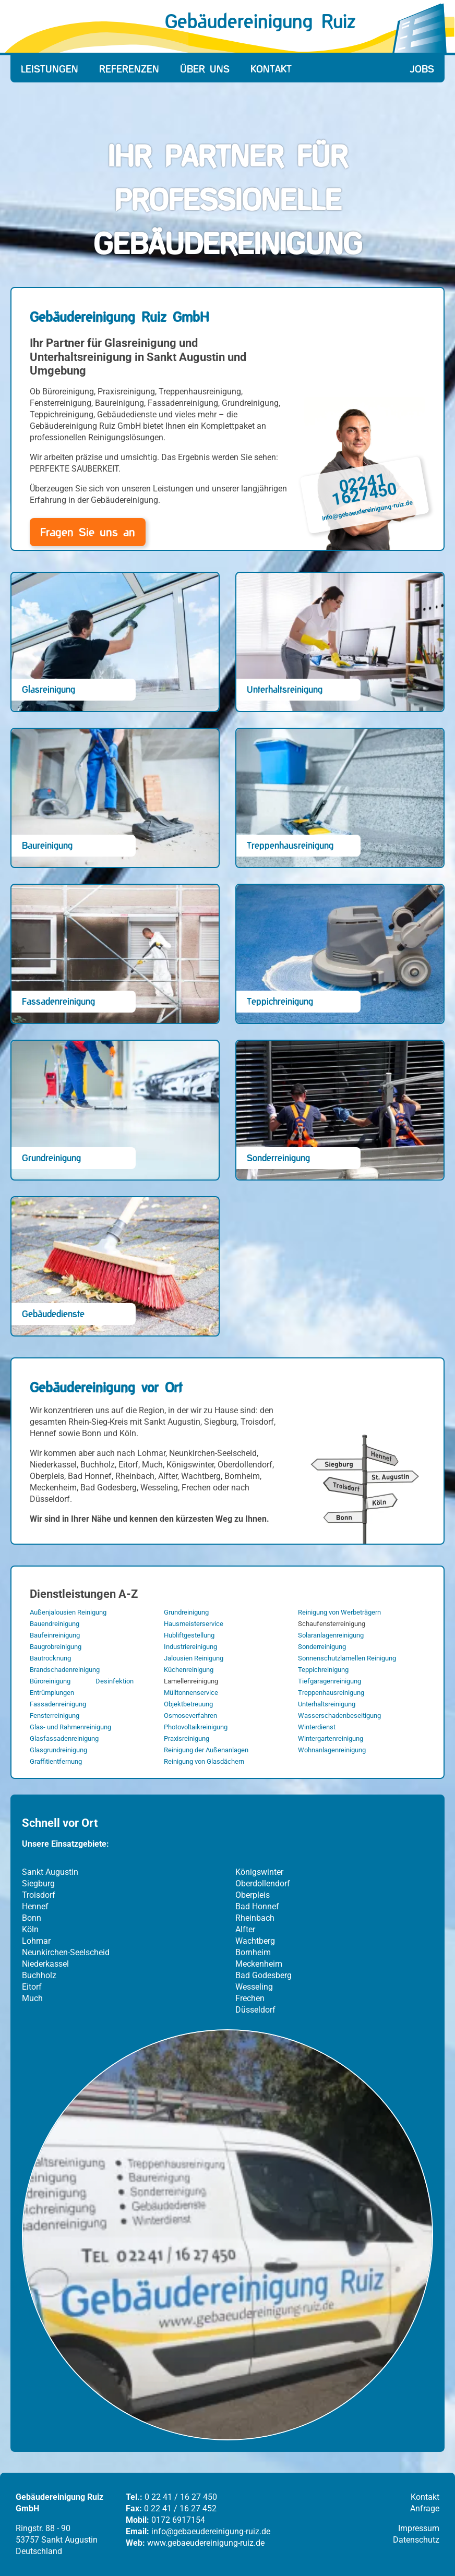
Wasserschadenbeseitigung (339, 1715)
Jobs (422, 69)
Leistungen (49, 69)
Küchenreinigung (188, 1670)
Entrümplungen (52, 1692)
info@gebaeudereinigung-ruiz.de (367, 510)
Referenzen (129, 69)
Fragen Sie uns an (87, 532)
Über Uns (205, 69)
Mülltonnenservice (191, 1692)
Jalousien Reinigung (193, 1658)
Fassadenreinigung (58, 1704)
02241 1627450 (364, 489)
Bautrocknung (50, 1658)
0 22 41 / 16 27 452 (180, 2508)
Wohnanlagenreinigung (332, 1750)
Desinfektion (114, 1681)
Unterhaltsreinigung (326, 1704)
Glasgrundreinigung (58, 1750)
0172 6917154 (178, 2520)
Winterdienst (317, 1727)
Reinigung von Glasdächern (204, 1761)
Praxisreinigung (186, 1738)
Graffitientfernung (56, 1761)
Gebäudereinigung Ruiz (260, 21)
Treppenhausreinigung (331, 1692)
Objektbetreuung (188, 1704)
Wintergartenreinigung (330, 1738)
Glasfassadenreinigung (64, 1738)
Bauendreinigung (54, 1624)
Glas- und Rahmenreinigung (70, 1727)
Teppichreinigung (323, 1670)
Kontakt (271, 69)
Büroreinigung (50, 1681)
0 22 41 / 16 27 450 (181, 2497)
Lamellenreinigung (191, 1681)
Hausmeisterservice (193, 1624)
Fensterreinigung (54, 1715)
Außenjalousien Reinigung (68, 1612)
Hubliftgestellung (189, 1635)
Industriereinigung (190, 1647)
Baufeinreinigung (55, 1635)
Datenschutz (416, 2540)
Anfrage (424, 2508)
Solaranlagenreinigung (331, 1635)
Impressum (418, 2528)
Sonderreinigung (322, 1647)
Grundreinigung (186, 1612)
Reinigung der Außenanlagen (206, 1750)
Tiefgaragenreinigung (329, 1681)
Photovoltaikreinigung (196, 1727)
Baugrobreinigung (55, 1647)
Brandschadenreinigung (65, 1670)
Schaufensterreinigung (331, 1624)
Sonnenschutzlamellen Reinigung (347, 1658)
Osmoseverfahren (190, 1715)
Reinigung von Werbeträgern (339, 1612)
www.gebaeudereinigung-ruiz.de (206, 2543)
